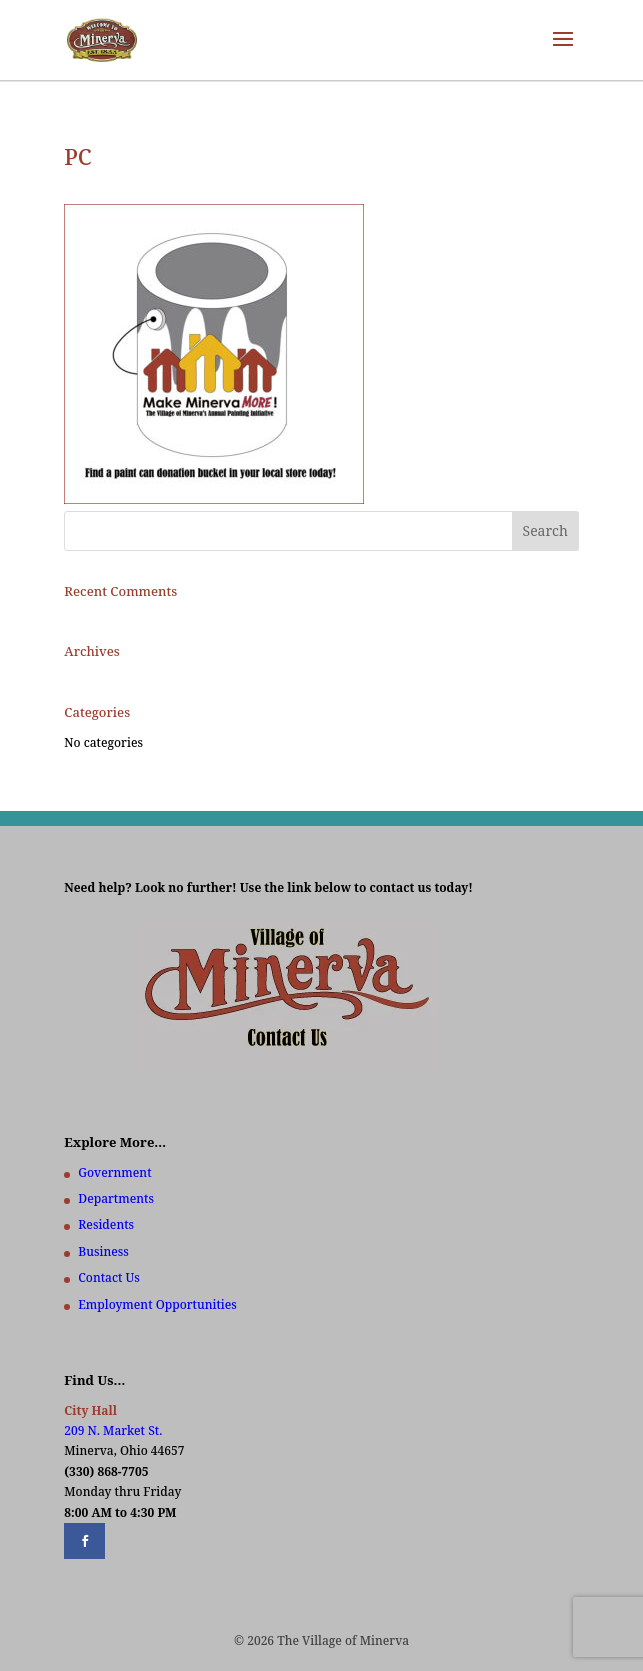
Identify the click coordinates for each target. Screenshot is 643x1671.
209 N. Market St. (113, 1430)
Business (103, 1251)
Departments (116, 1198)
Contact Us (108, 1277)
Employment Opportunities (157, 1304)
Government (114, 1172)
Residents (106, 1224)
